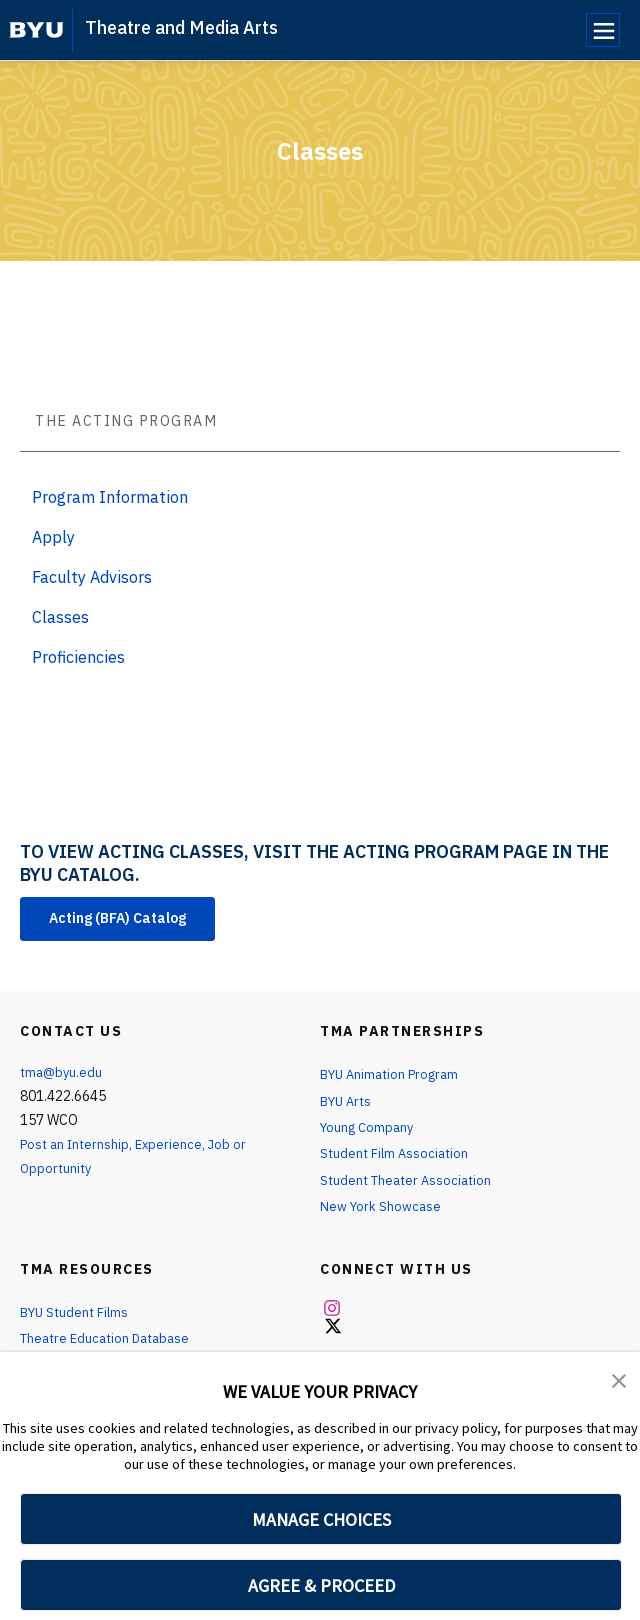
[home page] (36, 30)
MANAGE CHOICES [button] (321, 1519)
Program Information (110, 497)
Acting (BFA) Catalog (132, 921)
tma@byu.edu (63, 1077)
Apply (53, 537)
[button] (620, 1381)
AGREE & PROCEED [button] (321, 1585)
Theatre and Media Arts (181, 27)
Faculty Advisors (92, 577)
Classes (60, 617)
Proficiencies (78, 657)
